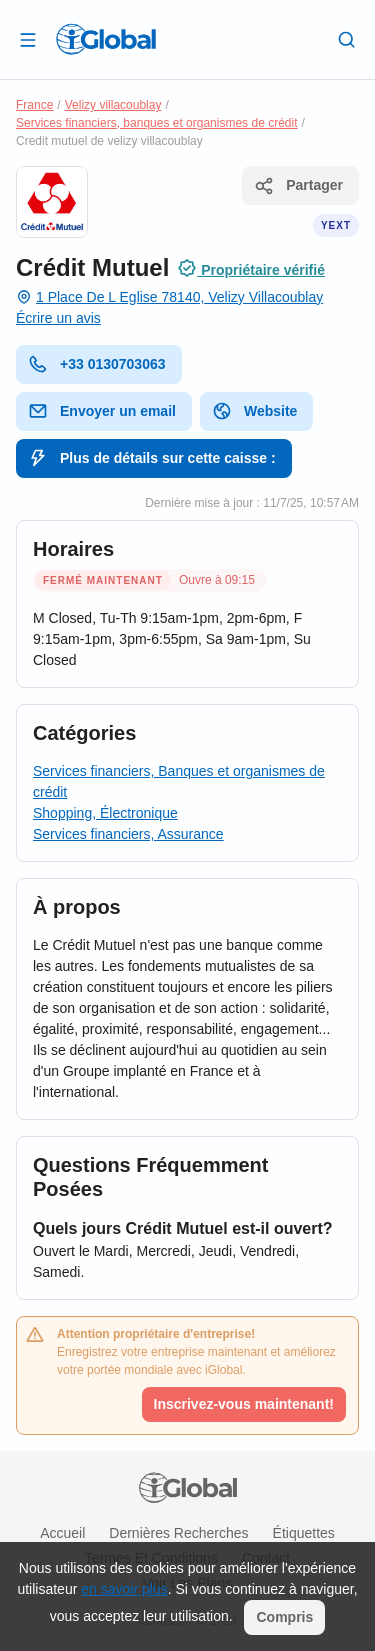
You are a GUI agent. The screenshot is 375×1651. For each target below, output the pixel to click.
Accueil (62, 1533)
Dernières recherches (178, 1533)
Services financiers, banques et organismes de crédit (156, 123)
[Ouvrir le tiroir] (28, 39)
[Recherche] (347, 39)
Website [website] (254, 411)
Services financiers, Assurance (128, 834)
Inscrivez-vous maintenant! (244, 1404)
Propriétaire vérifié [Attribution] (251, 268)
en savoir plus (124, 1589)
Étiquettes (304, 1533)
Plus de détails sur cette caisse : (152, 458)
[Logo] (106, 39)
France (34, 105)
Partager (298, 186)
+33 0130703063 (97, 364)
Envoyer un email (102, 411)
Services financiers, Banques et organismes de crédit (179, 781)
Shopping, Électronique (105, 813)
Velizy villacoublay (113, 105)
